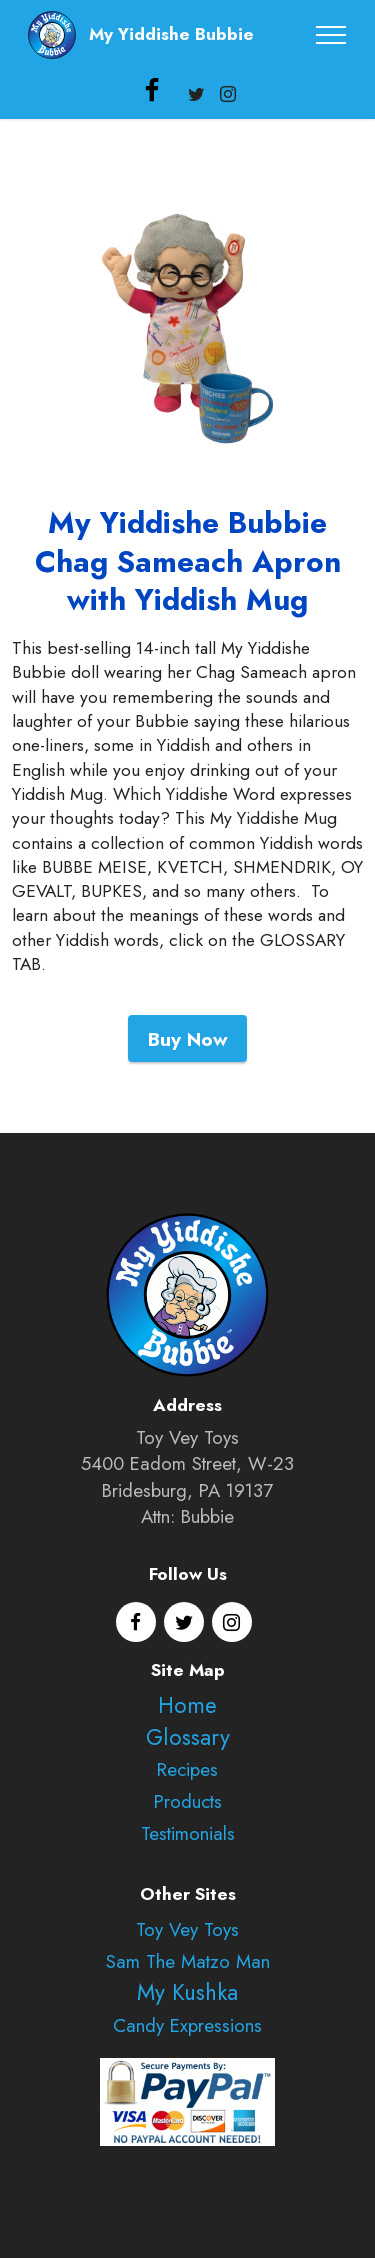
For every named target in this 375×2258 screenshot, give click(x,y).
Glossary (188, 1737)
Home (187, 1705)
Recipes (187, 1769)
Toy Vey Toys (187, 1929)
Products (188, 1801)
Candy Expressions (187, 2025)
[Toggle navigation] (331, 35)
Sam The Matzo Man (188, 1961)
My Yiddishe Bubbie (171, 34)
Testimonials (188, 1833)
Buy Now (188, 1038)
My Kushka (187, 1992)
